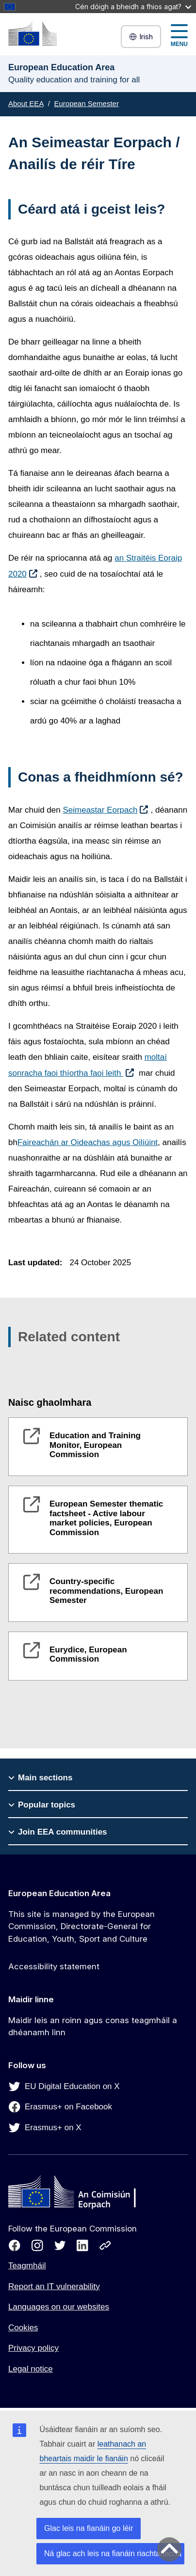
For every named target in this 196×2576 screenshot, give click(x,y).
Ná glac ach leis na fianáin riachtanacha (112, 2553)
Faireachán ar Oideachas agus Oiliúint (87, 1142)
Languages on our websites (58, 2306)
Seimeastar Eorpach (100, 810)
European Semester (86, 103)
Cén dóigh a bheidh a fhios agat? (133, 6)
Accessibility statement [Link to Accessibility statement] (53, 1966)
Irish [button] (141, 36)
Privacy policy (33, 2348)
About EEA (26, 103)
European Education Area (59, 1893)
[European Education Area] (32, 34)
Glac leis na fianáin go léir (88, 2528)
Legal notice (30, 2368)
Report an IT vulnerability (54, 2286)
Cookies (23, 2327)
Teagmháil (27, 2265)
